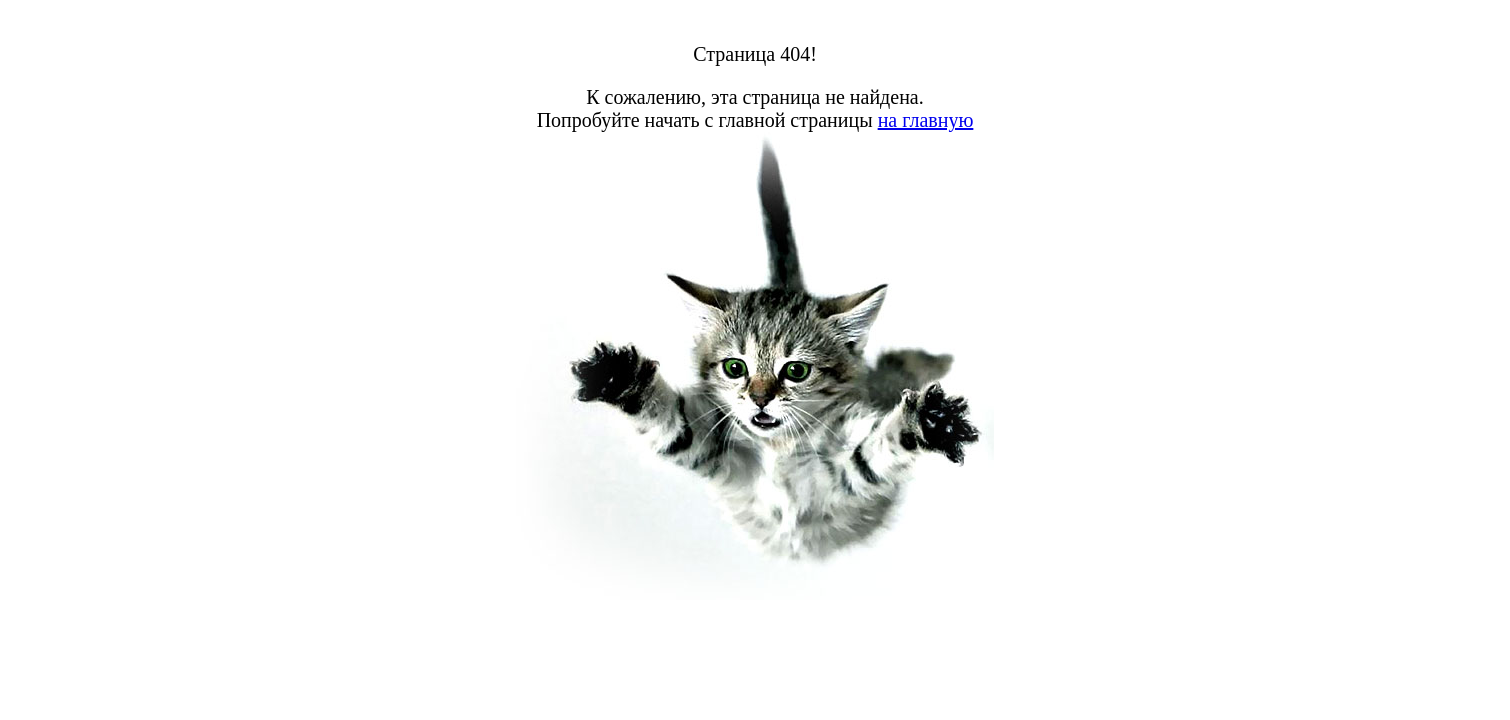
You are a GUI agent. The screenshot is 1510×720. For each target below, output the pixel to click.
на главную (926, 120)
